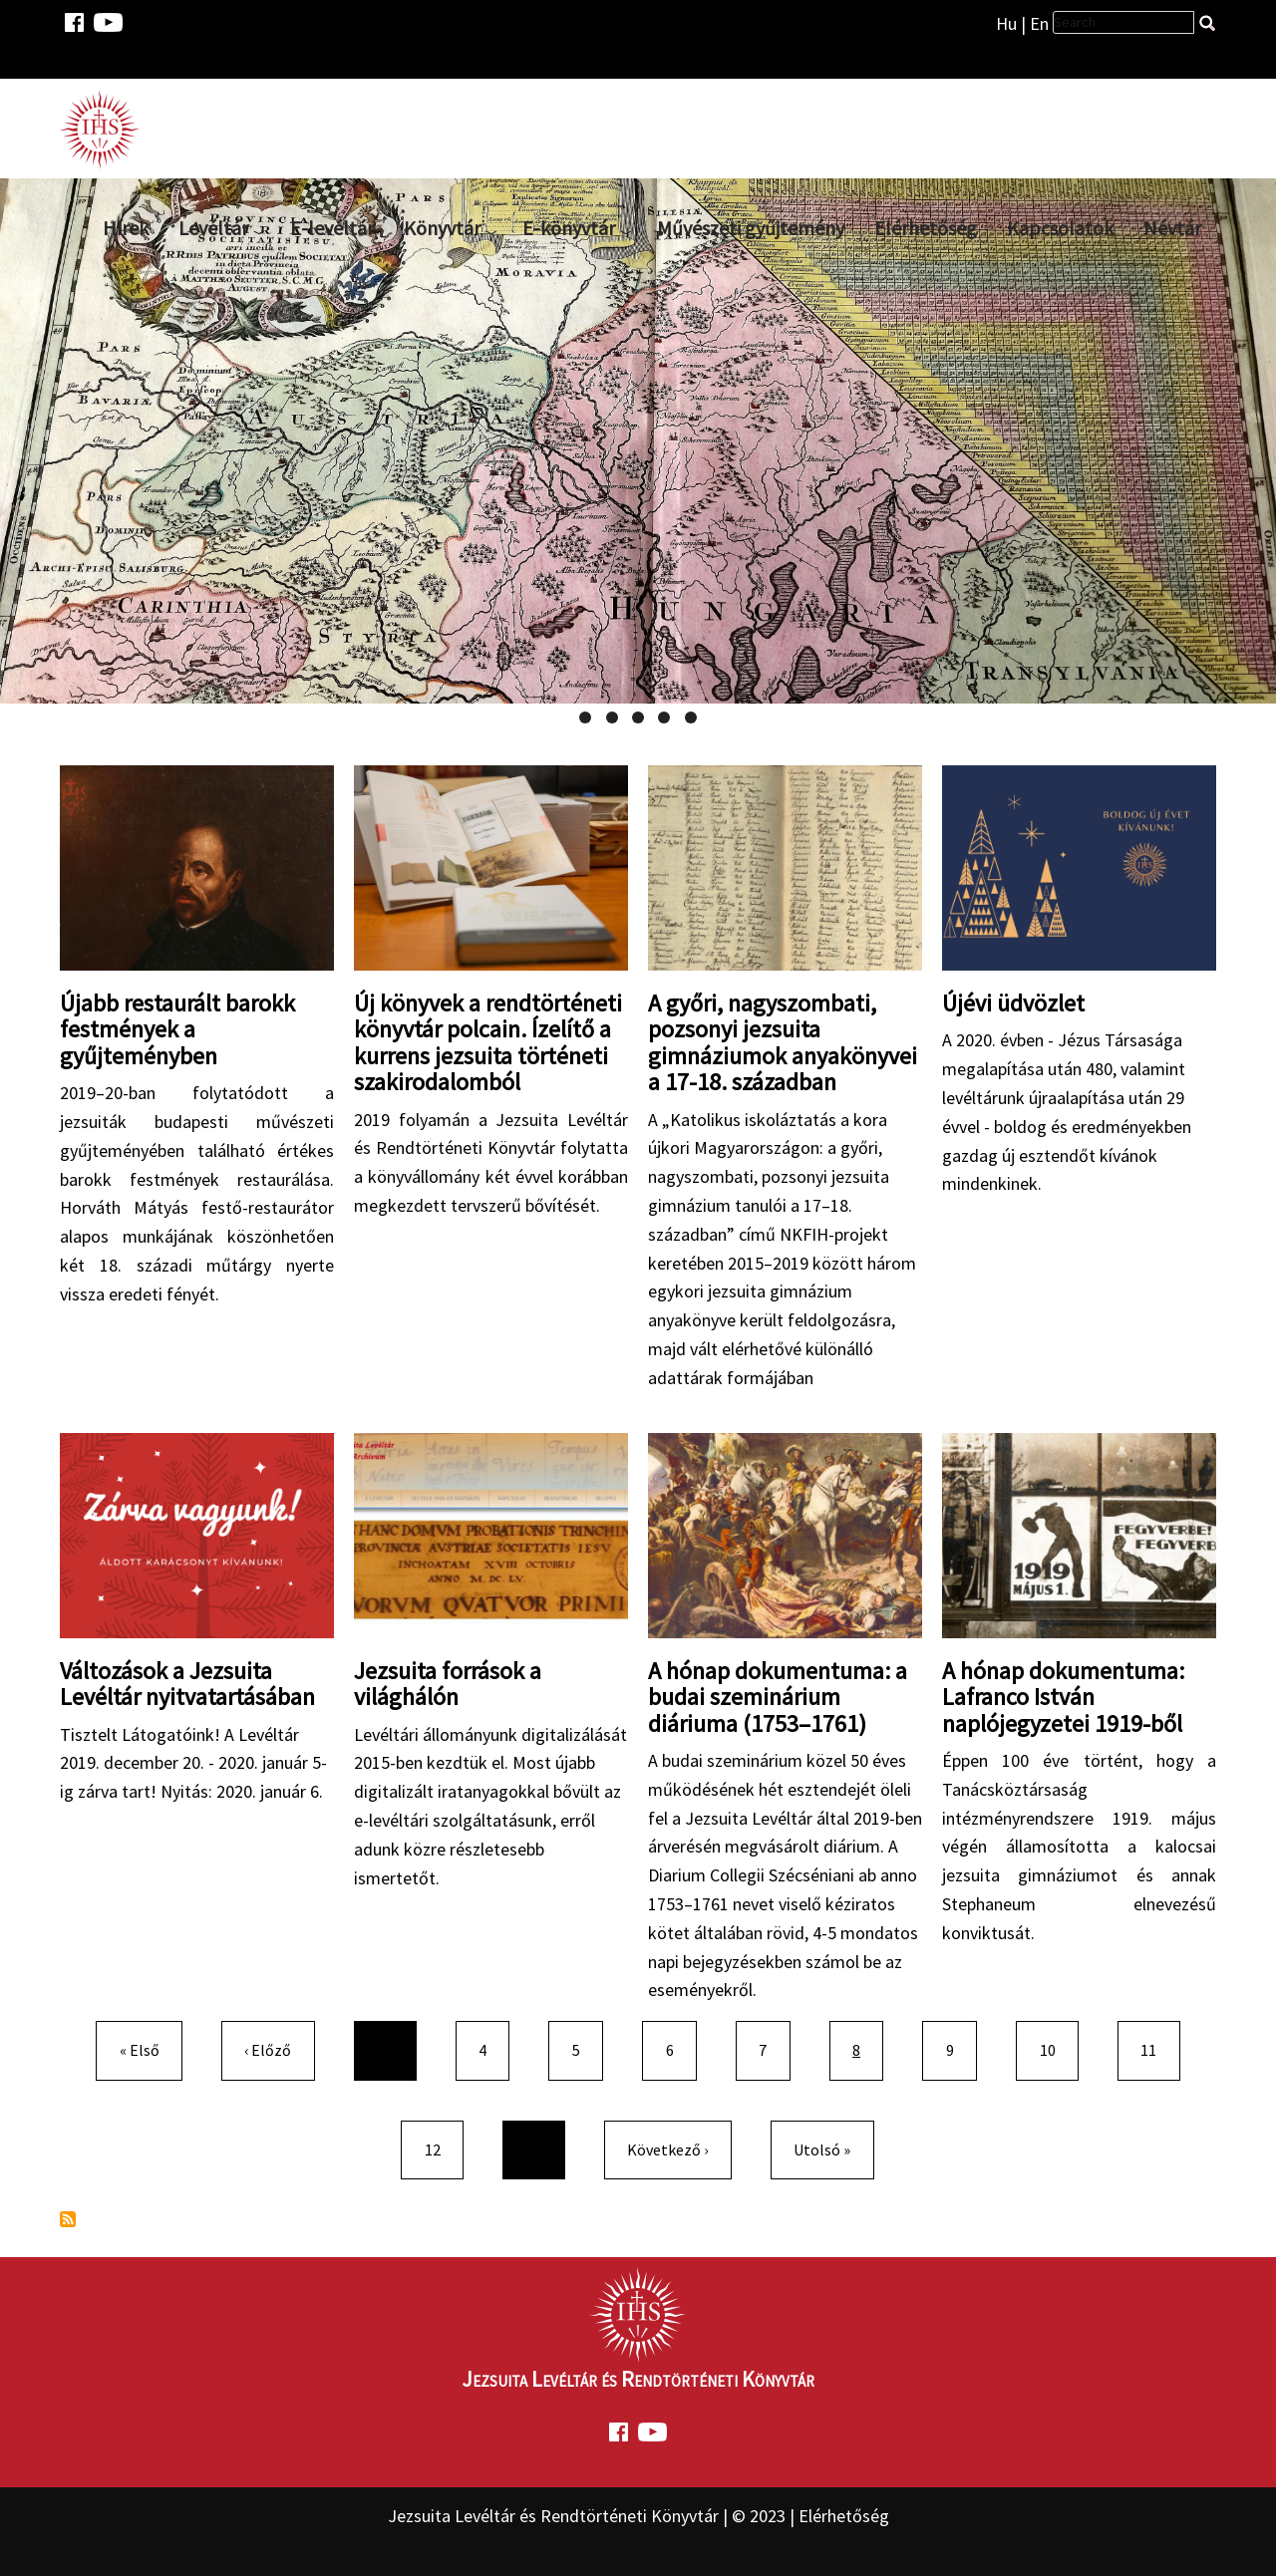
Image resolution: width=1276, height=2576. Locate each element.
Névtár (1172, 227)
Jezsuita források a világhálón (447, 1683)
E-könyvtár (568, 227)
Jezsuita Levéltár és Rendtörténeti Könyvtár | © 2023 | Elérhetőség (638, 2515)
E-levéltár (332, 227)
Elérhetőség (925, 227)
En (1039, 23)
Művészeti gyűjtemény (750, 227)
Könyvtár (442, 227)
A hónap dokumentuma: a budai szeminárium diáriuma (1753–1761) (777, 1697)
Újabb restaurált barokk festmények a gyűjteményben (177, 1029)
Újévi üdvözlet (1013, 1003)
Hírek (126, 227)
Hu (1006, 23)
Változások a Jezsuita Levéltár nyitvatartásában (187, 1683)
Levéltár (213, 227)
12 (441, 2148)
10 (1056, 2048)
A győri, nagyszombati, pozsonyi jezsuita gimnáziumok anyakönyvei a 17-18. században (782, 1042)
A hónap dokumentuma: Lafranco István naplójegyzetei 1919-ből (1063, 1697)
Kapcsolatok (1060, 227)
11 (1156, 2048)
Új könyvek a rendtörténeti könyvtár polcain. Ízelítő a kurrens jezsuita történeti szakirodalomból (488, 1042)
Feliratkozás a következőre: (68, 2219)
